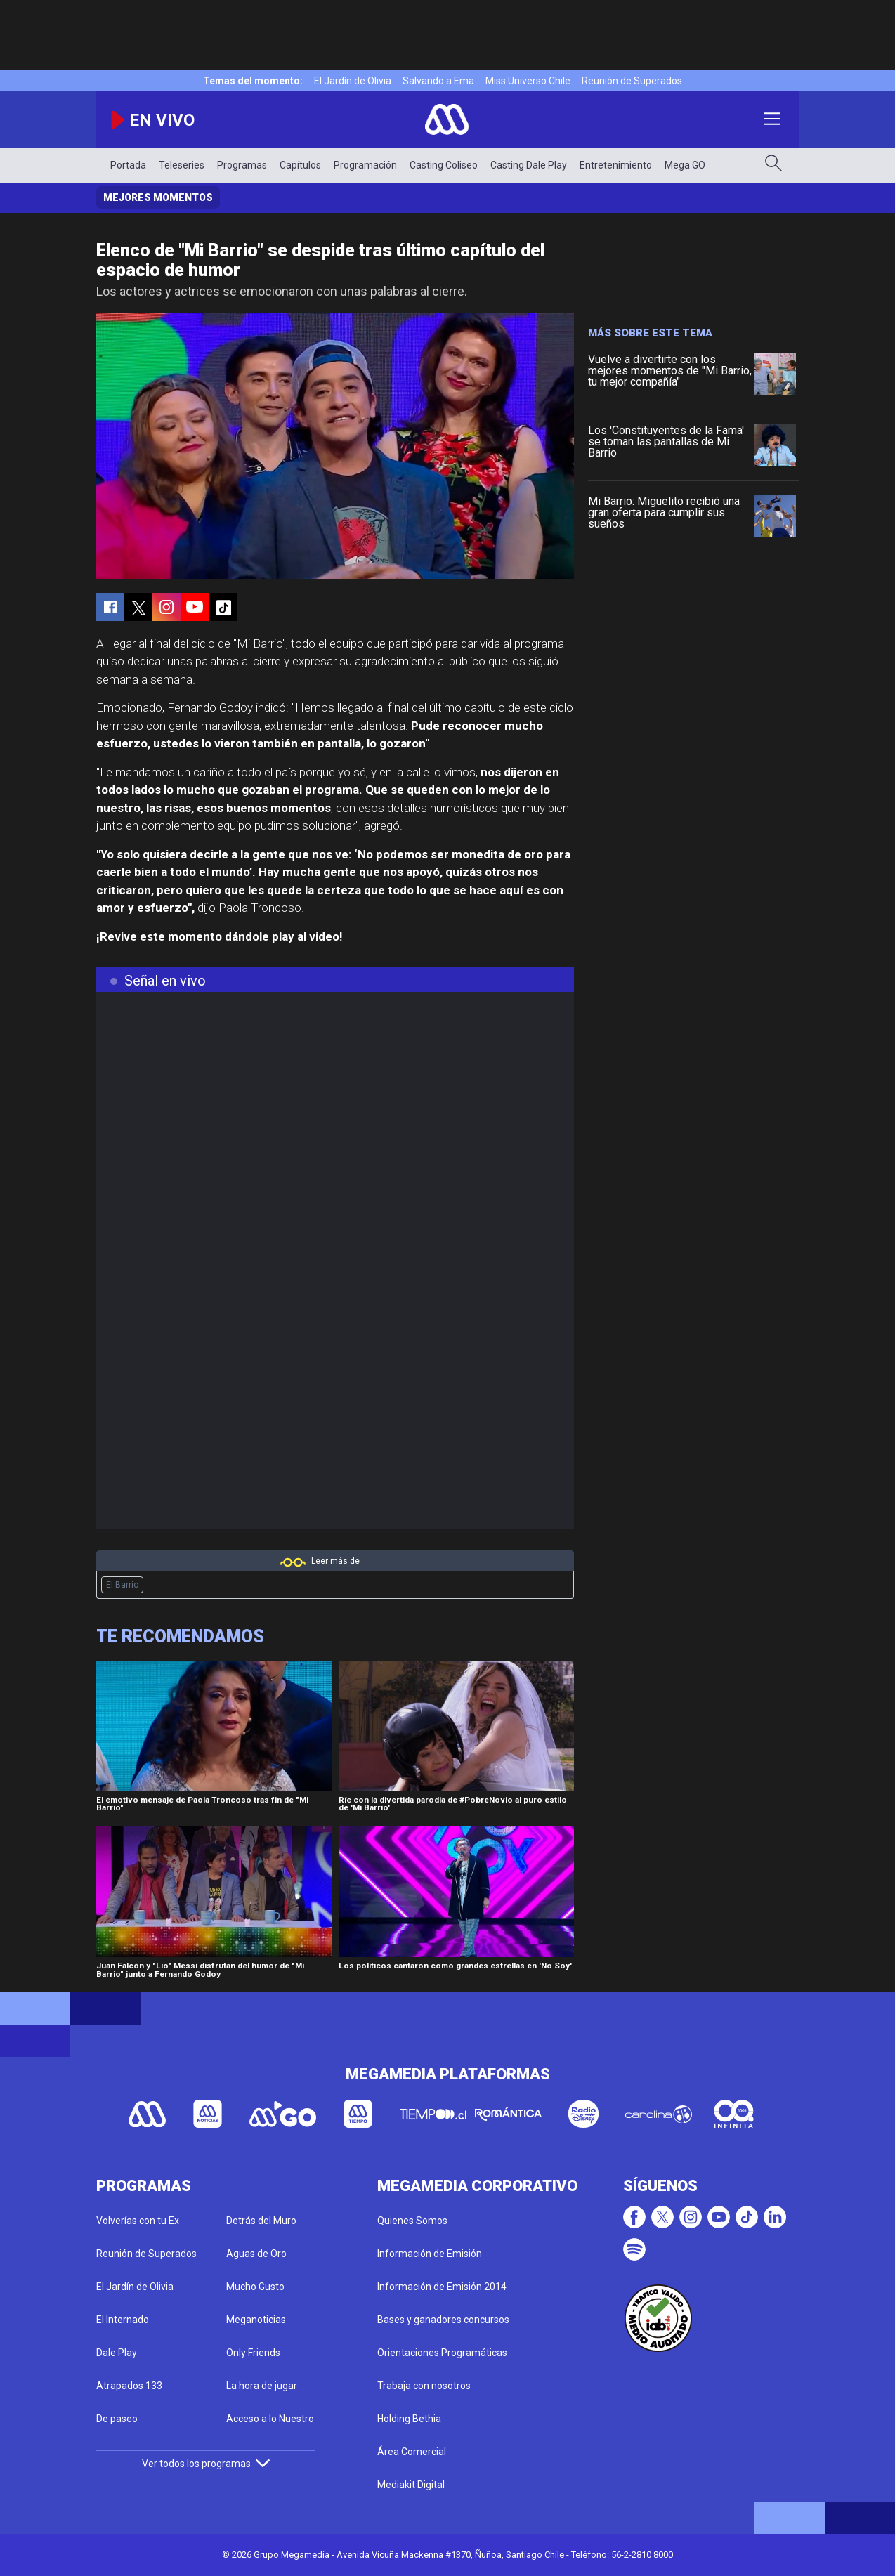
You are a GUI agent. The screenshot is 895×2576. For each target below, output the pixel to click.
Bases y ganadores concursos (443, 2319)
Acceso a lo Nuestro (270, 2418)
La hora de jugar (261, 2385)
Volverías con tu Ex (137, 2220)
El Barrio (122, 1585)
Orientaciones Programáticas (442, 2352)
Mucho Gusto (255, 2286)
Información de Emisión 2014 (442, 2286)
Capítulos (300, 165)
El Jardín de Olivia (352, 80)
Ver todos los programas (206, 2463)
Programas (242, 165)
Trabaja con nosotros (424, 2385)
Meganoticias (256, 2319)
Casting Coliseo (444, 165)
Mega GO (685, 165)
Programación (365, 165)
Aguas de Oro (256, 2253)
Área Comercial (411, 2451)
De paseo (117, 2418)
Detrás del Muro (261, 2220)
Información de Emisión (429, 2253)
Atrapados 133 (129, 2385)
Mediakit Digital (411, 2484)
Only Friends (253, 2352)
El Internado (122, 2319)
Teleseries (181, 165)
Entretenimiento (616, 165)
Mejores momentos (158, 197)
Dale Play (116, 2352)
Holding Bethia (409, 2418)
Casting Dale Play (528, 165)
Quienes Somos (412, 2220)
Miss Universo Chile (527, 80)
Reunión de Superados (632, 80)
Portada (128, 165)
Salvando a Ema (438, 80)
